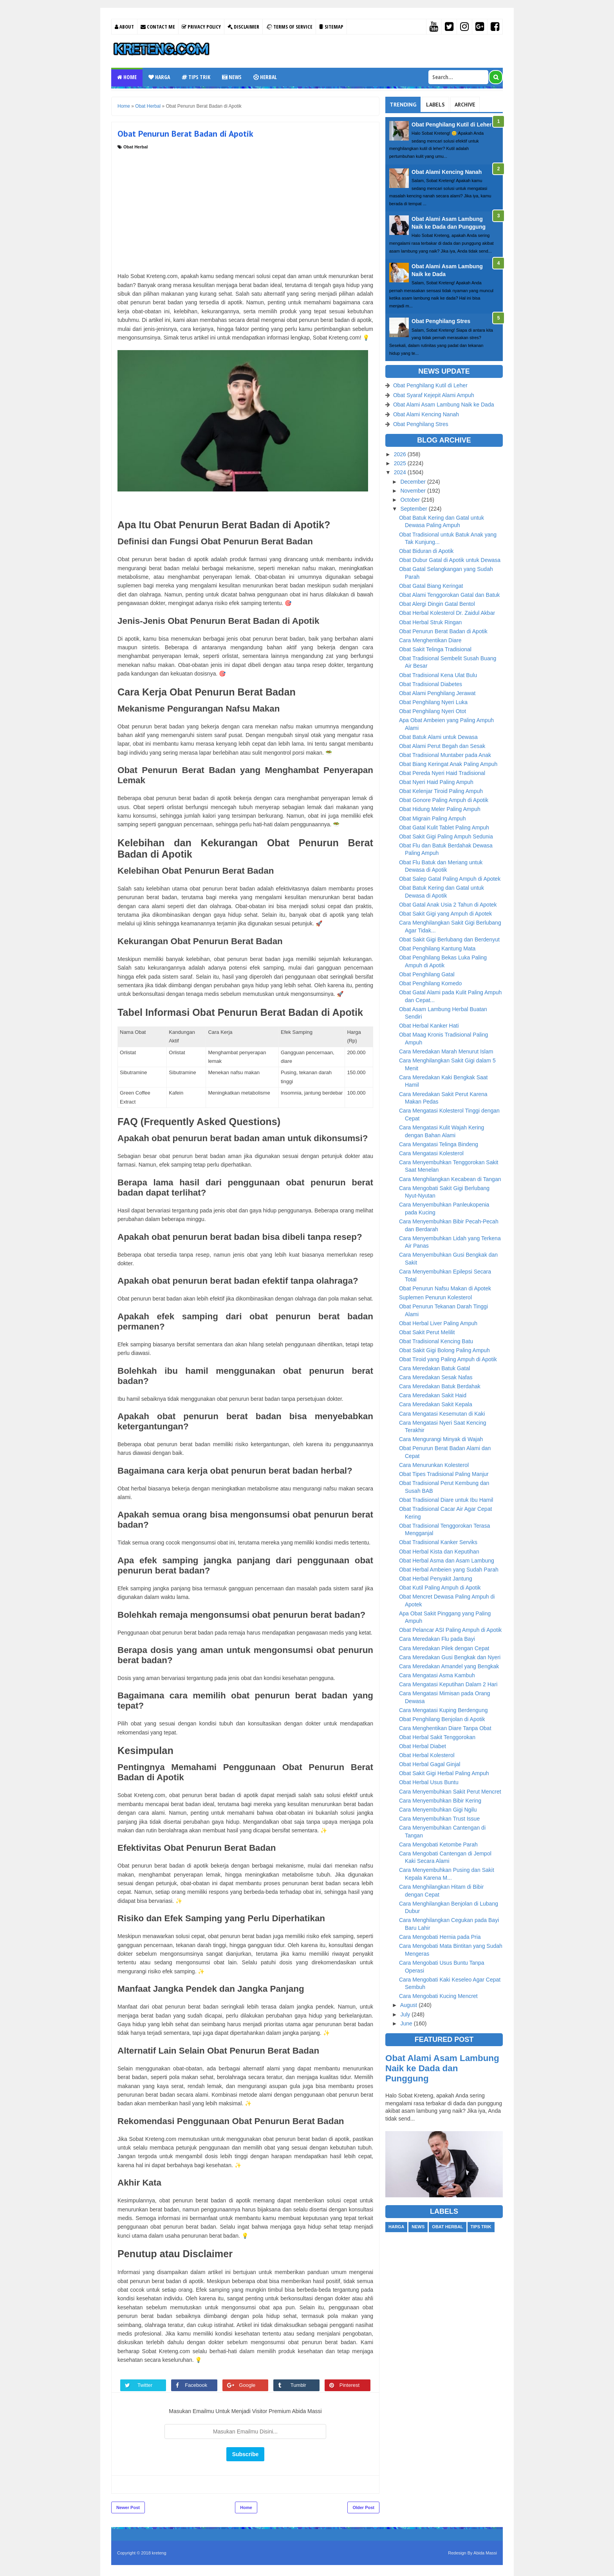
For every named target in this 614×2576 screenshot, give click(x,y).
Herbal (265, 77)
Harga (159, 77)
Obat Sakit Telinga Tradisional (435, 649)
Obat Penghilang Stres (441, 321)
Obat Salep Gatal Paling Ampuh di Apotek (449, 879)
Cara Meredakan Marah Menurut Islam (446, 1051)
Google (251, 2385)
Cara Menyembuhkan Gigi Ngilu (438, 1809)
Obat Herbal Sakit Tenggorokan (437, 1737)
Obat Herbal (135, 147)
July (406, 2014)
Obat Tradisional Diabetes (430, 684)
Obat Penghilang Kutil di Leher (452, 124)
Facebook (200, 2385)
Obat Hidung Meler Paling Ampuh (439, 809)
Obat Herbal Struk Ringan (430, 622)
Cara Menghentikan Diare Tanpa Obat (445, 1728)
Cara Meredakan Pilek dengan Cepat (444, 1648)
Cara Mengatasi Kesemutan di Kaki (442, 1414)
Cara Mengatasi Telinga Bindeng (438, 1144)
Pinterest (353, 2385)
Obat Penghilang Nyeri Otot (432, 711)
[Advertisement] (245, 209)
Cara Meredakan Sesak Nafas (436, 1377)
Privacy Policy (201, 26)
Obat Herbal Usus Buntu (429, 1782)
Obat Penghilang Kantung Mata (437, 948)
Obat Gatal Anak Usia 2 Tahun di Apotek (448, 904)
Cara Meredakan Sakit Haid (432, 1395)
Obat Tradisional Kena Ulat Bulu (438, 675)
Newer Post (128, 2507)
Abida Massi (485, 2553)
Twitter (149, 2385)
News (232, 77)
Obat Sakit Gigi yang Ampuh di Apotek (445, 913)
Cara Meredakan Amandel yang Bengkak (449, 1666)
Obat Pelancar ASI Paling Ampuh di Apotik (450, 1630)
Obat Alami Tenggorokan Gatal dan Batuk (449, 595)
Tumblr (302, 2385)
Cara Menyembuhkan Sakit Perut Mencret (450, 1791)
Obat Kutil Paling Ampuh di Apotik (440, 1587)
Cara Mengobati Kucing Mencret (438, 1996)
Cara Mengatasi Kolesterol (431, 1153)
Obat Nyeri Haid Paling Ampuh (436, 782)
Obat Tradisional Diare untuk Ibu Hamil (446, 1500)
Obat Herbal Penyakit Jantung (435, 1578)
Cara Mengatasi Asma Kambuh (437, 1675)
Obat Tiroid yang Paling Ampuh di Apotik (448, 1359)
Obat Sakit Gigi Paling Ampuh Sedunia (446, 836)
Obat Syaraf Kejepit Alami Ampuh (433, 395)
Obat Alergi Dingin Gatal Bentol (437, 604)
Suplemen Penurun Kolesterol (435, 1297)
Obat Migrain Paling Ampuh (432, 818)
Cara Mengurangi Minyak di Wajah (441, 1439)
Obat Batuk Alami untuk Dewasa (438, 737)
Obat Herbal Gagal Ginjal (429, 1764)
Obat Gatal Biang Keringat (431, 586)
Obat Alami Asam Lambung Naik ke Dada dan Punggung (442, 2068)
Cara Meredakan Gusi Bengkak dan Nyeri (449, 1657)
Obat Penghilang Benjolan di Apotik (442, 1719)
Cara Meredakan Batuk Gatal (434, 1368)
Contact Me (158, 26)
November (413, 491)
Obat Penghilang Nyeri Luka (433, 702)
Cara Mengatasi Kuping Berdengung (443, 1710)
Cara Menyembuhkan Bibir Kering (440, 1800)
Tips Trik (196, 77)
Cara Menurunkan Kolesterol (434, 1465)
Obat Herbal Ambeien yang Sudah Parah (448, 1569)
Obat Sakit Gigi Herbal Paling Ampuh (444, 1773)
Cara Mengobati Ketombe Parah (438, 1844)
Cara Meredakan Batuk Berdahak (439, 1386)
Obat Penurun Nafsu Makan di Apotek (445, 1288)
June (407, 2023)
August (409, 2005)
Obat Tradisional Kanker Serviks (438, 1542)
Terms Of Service (289, 26)
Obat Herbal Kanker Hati (429, 1025)
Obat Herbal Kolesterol (427, 1755)
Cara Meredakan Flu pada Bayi (437, 1639)
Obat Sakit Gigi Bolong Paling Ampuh (444, 1350)
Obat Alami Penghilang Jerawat (437, 693)
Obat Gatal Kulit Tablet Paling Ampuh (444, 827)
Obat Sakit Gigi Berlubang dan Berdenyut (449, 939)
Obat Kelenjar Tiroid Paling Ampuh (441, 791)
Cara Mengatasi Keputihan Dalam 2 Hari (448, 1684)
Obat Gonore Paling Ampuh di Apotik (443, 800)
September (414, 509)
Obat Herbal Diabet (422, 1746)
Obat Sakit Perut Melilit (427, 1332)
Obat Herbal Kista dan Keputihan (439, 1551)
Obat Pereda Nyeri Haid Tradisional (442, 773)
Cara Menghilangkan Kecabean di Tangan (450, 1179)
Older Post (363, 2507)
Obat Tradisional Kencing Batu (436, 1341)
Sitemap (331, 26)
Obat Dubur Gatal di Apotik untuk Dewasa (449, 560)
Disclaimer (243, 26)
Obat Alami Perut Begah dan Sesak (442, 746)
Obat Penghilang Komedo (430, 983)
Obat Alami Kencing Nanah (447, 172)
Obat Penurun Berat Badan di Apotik (443, 631)
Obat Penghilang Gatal (427, 974)
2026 (401, 454)
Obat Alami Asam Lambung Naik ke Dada (443, 404)
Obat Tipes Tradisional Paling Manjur (444, 1474)
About (124, 26)
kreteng (159, 2553)
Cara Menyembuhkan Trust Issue (439, 1818)
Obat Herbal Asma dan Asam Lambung (446, 1560)
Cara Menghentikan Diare (430, 640)
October (410, 500)
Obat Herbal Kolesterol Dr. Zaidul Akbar (447, 613)
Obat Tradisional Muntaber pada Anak (445, 755)
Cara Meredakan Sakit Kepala (435, 1404)
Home (127, 77)
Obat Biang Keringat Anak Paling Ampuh (448, 764)
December (413, 482)
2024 (401, 472)
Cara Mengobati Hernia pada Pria (440, 1937)
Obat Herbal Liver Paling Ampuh (438, 1323)
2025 (401, 463)
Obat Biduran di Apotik (426, 551)
